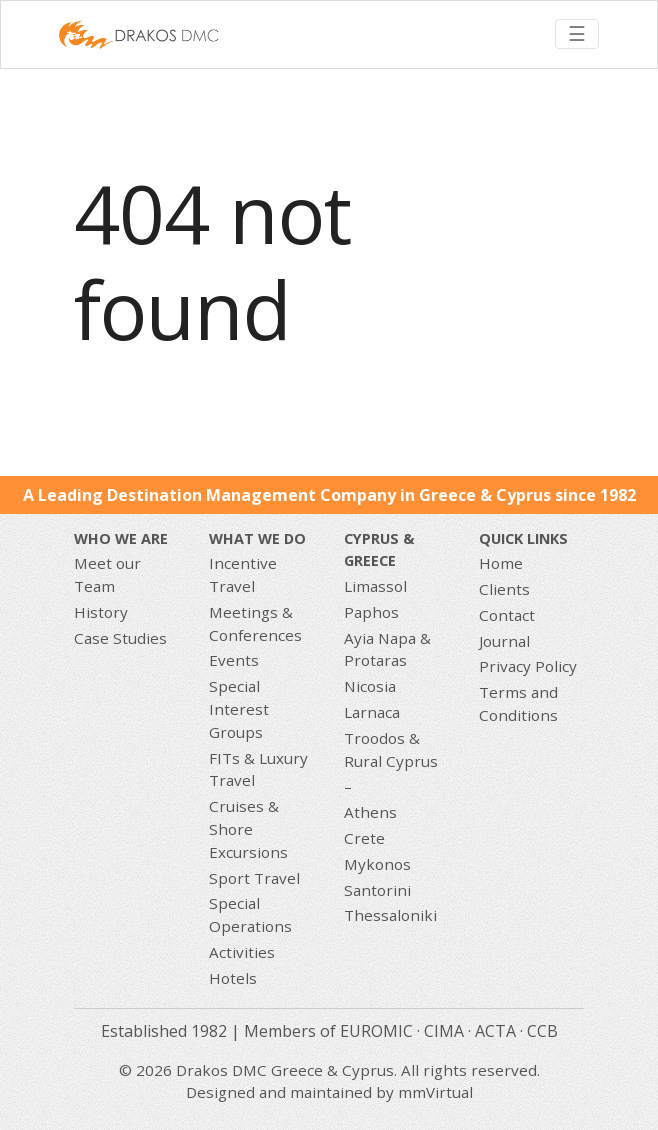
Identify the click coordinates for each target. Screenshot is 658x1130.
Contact (507, 615)
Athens (370, 812)
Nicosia (370, 686)
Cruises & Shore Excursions (248, 829)
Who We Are (121, 538)
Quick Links (523, 538)
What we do (257, 538)
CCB (542, 1031)
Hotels (233, 978)
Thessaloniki (390, 915)
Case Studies (120, 638)
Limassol (375, 586)
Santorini (377, 890)
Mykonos (377, 864)
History (101, 612)
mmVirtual (435, 1092)
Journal (504, 641)
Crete (364, 838)
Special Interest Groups (239, 709)
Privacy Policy (528, 666)
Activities (242, 952)
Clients (504, 589)
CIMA (444, 1031)
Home (501, 563)
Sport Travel (254, 878)
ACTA (495, 1031)
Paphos (371, 612)
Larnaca (372, 712)
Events (234, 660)
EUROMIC (376, 1031)
